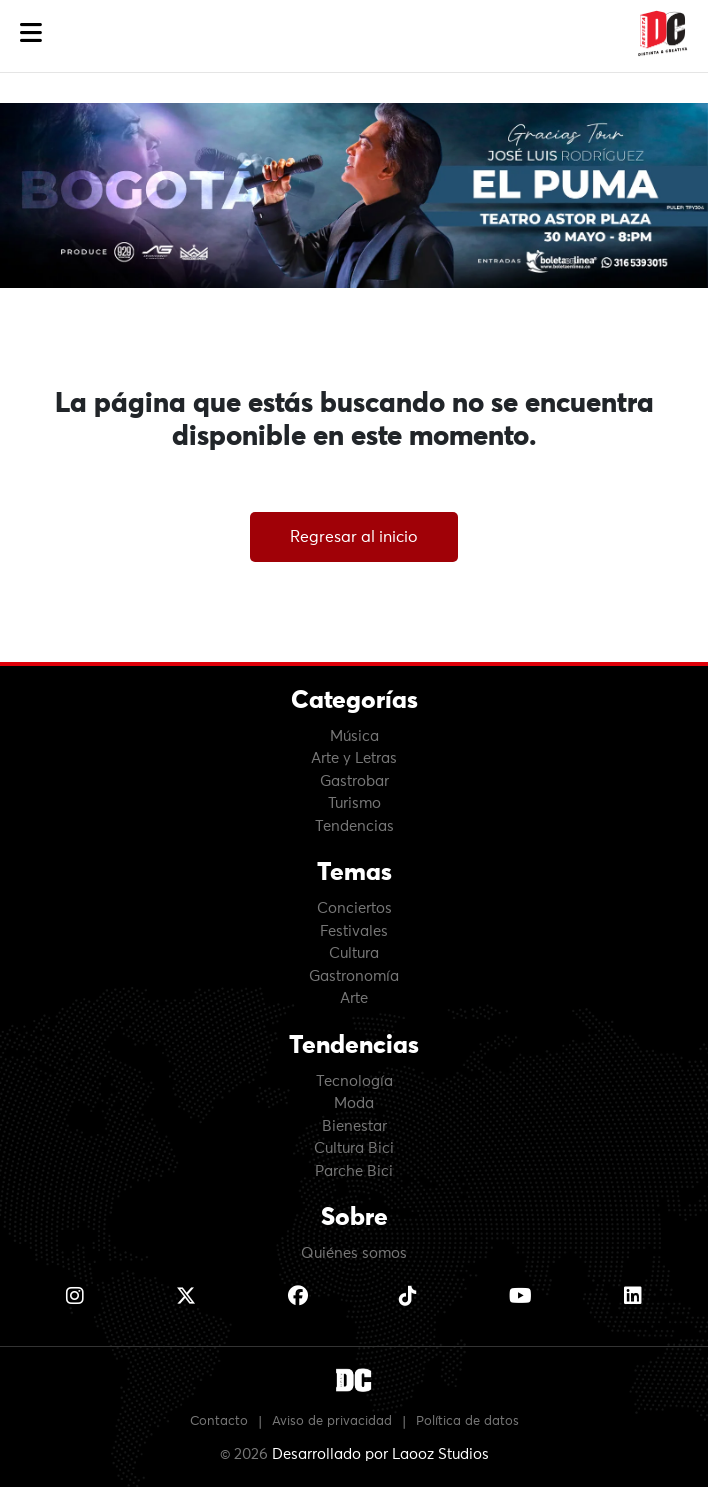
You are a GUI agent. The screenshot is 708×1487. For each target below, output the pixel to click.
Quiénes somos (354, 1253)
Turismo (354, 803)
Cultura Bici (354, 1148)
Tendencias (354, 826)
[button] (31, 33)
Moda (354, 1103)
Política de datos (467, 1421)
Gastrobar (354, 781)
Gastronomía (354, 976)
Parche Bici (354, 1171)
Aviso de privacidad (332, 1421)
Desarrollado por (380, 1454)
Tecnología (354, 1081)
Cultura (354, 953)
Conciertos (354, 908)
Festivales (354, 931)
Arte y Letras (354, 758)
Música (354, 736)
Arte (354, 998)
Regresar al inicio (354, 537)
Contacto (219, 1421)
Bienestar (354, 1126)
